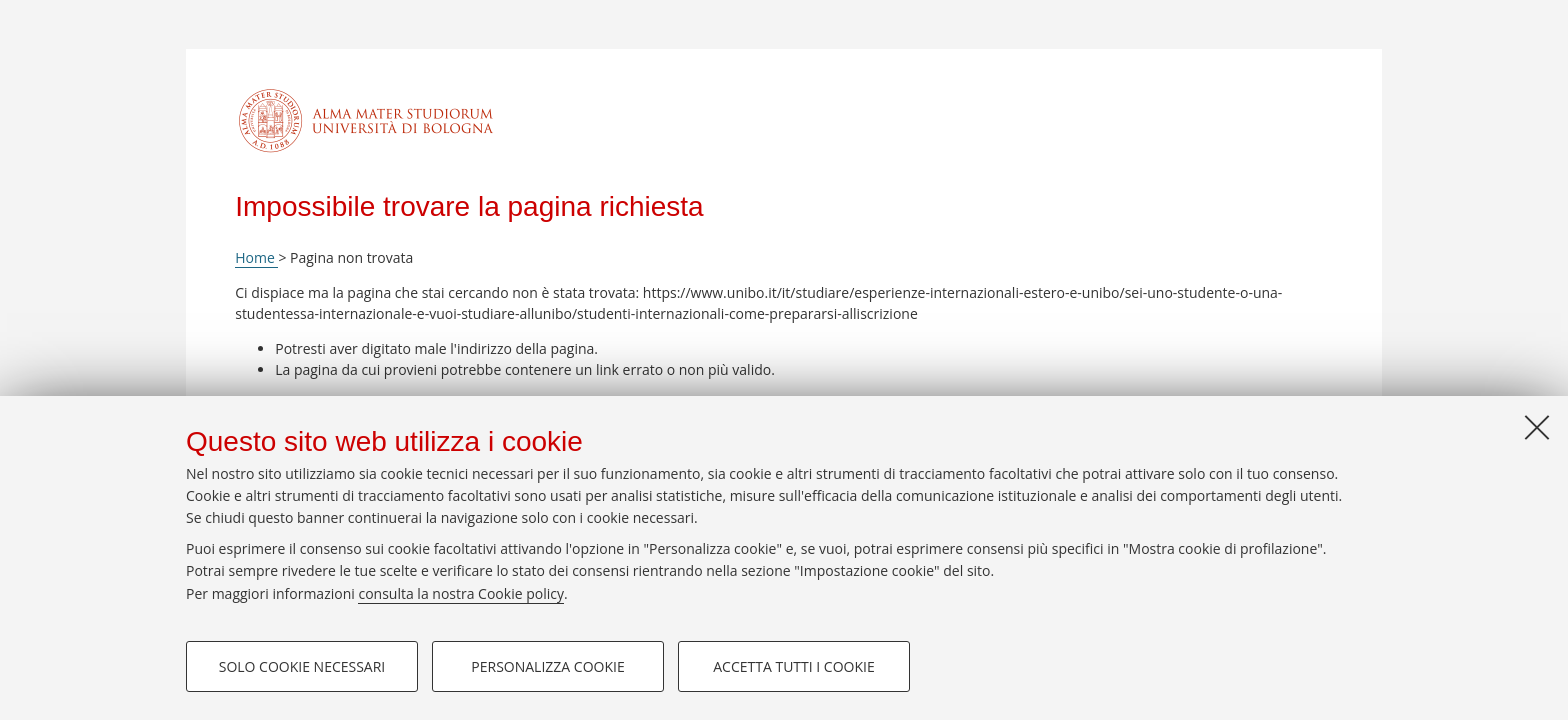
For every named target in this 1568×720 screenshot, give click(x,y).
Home (256, 257)
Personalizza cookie (547, 666)
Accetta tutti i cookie (793, 666)
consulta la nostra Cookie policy (461, 593)
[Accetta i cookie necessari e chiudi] (1537, 427)
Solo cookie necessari (302, 666)
